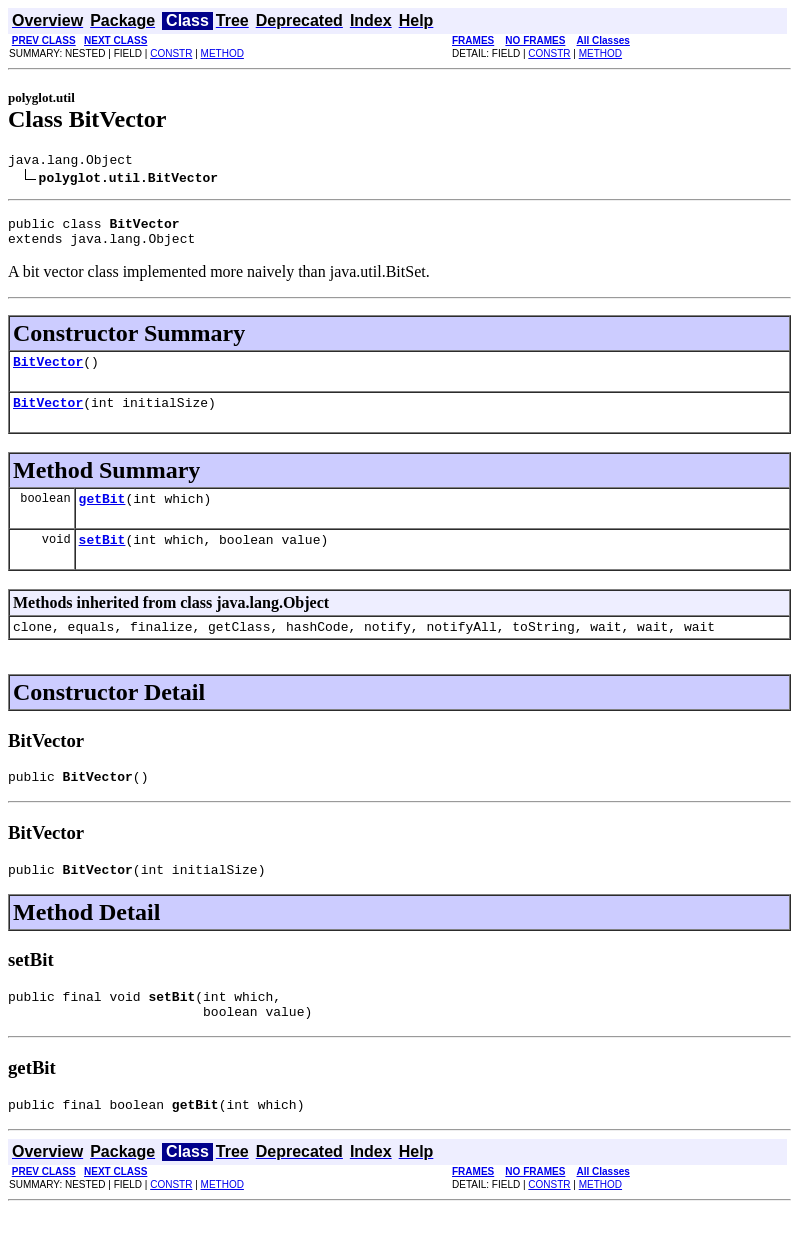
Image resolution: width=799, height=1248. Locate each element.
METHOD (222, 53)
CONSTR (171, 53)
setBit (102, 560)
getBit (102, 516)
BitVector (48, 373)
